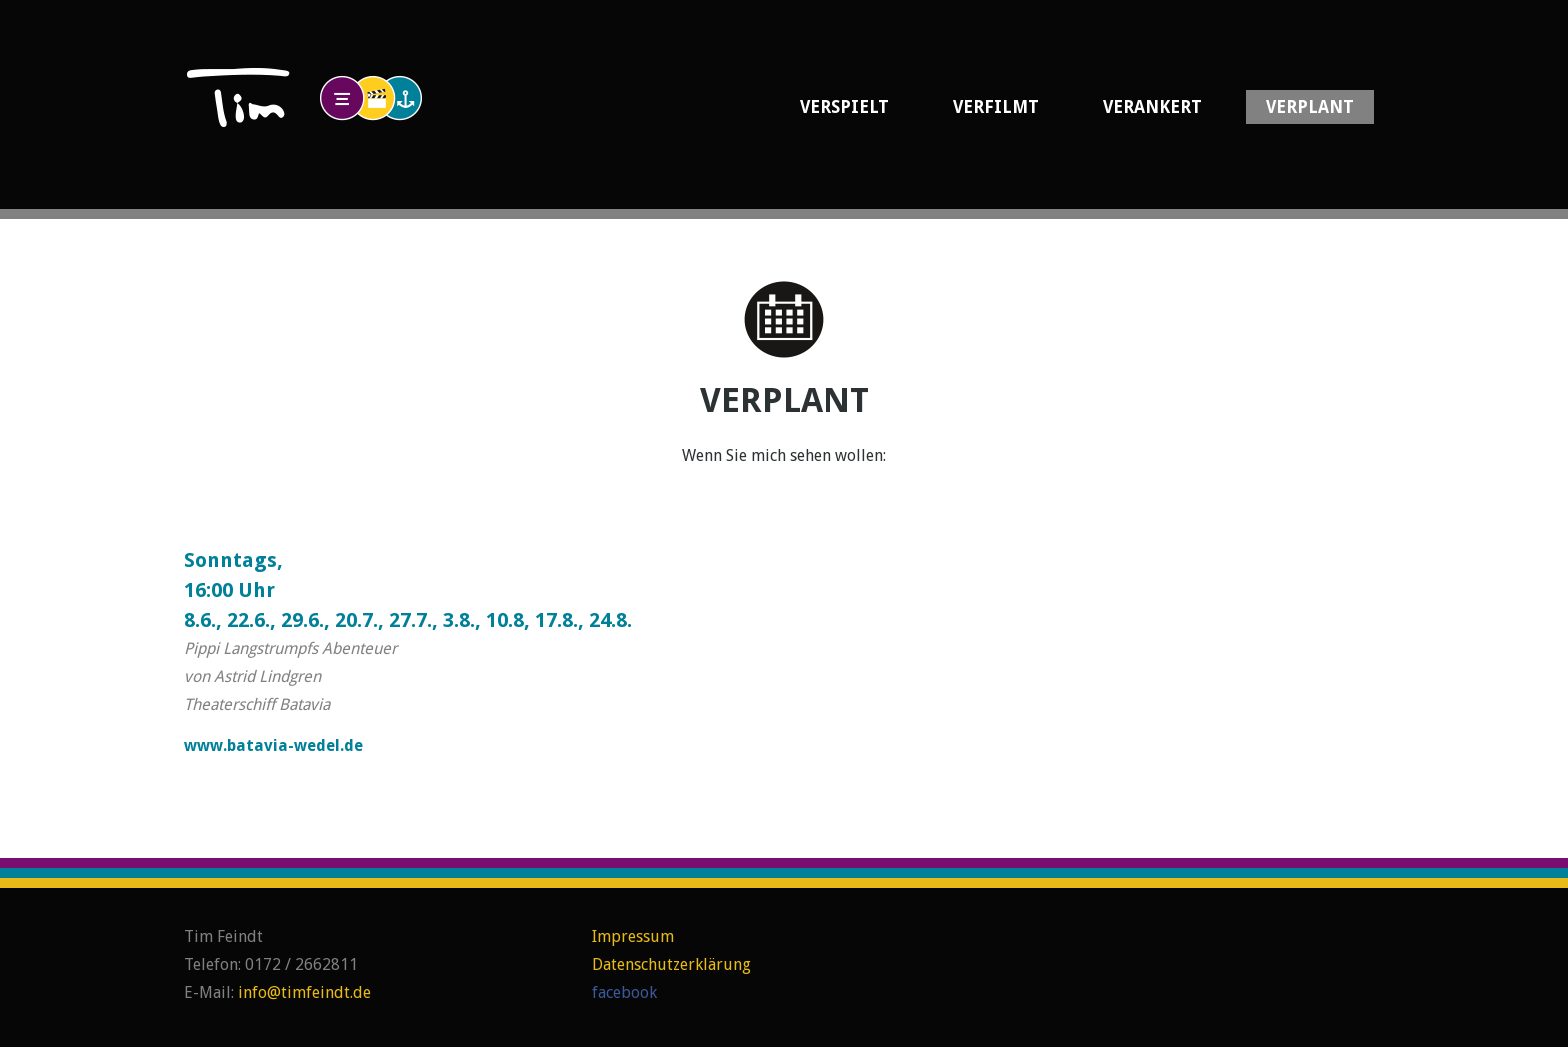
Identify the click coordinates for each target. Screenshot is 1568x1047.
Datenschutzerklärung (671, 964)
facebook (624, 992)
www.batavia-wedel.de (273, 745)
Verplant (1310, 107)
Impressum (633, 936)
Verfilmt (996, 107)
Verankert (1152, 107)
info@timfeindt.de (304, 992)
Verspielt (844, 107)
